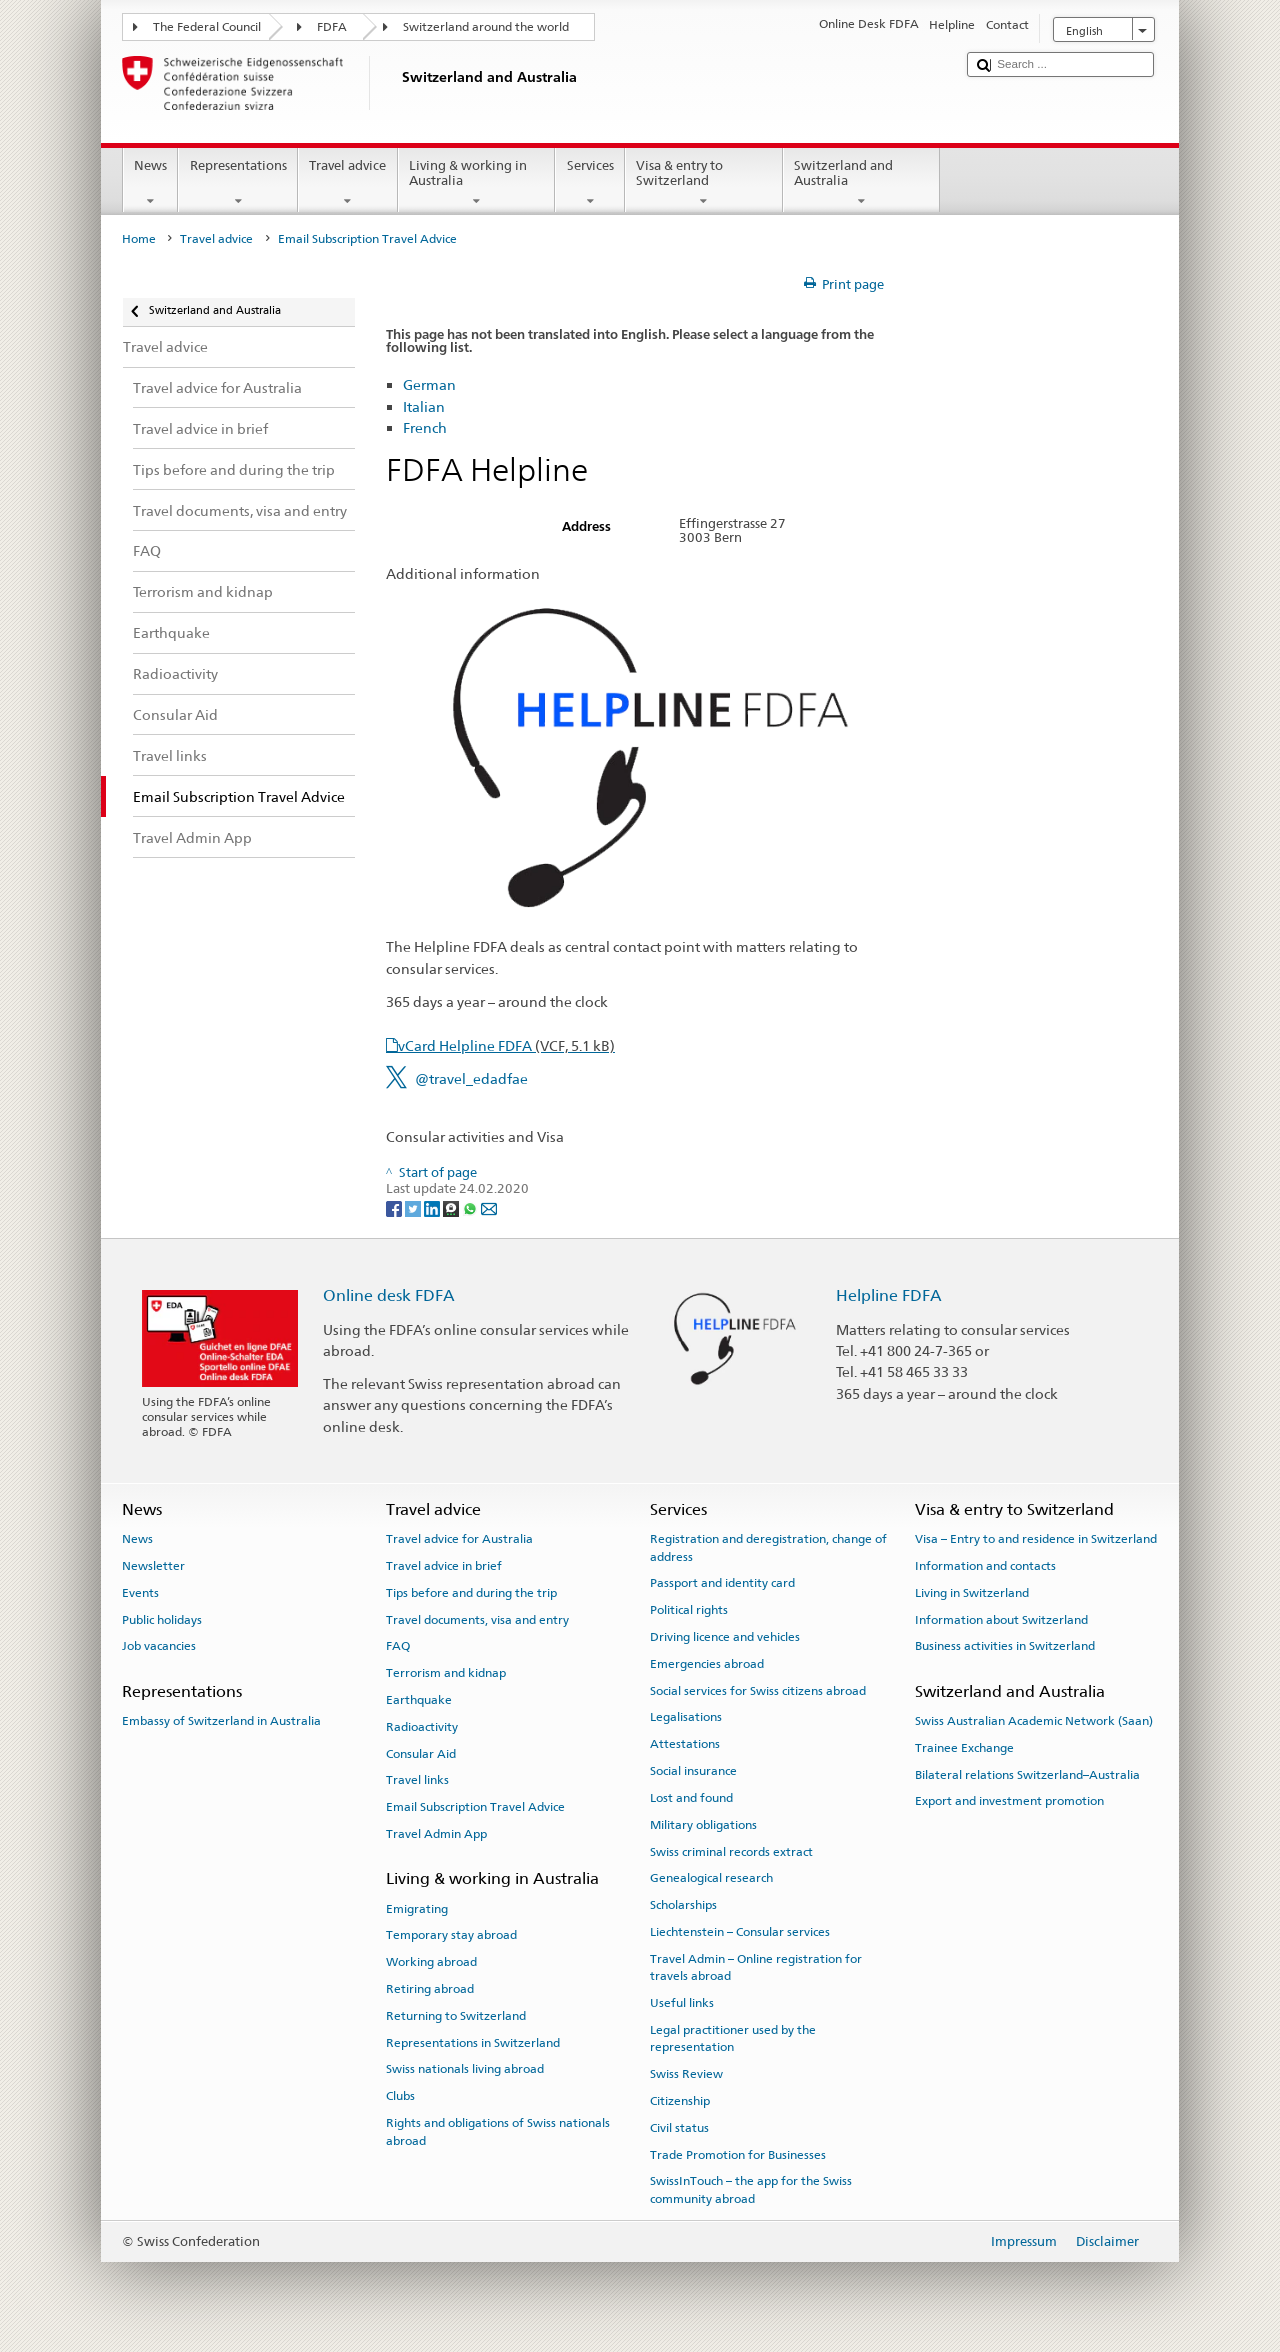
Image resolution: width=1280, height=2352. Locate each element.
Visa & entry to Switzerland (704, 183)
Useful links (682, 2003)
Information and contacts (985, 1566)
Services (590, 183)
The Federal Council (207, 27)
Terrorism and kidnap (446, 1673)
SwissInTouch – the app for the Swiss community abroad (751, 2189)
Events (140, 1593)
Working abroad (431, 1962)
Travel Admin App (436, 1834)
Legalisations (686, 1717)
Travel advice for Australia (459, 1539)
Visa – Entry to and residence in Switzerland (1036, 1539)
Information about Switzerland (1001, 1619)
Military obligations (703, 1825)
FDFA (332, 27)
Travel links (417, 1780)
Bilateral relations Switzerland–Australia (1027, 1774)
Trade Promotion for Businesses (738, 2154)
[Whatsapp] (471, 1207)
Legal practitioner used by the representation (733, 2038)
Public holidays (162, 1619)
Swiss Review (686, 2074)
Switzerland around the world (486, 27)
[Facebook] (395, 1207)
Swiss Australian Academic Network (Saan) (1034, 1721)
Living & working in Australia (477, 183)
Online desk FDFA (389, 1295)
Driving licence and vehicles (725, 1637)
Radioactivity (422, 1727)
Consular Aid (421, 1753)
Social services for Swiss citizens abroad (758, 1690)
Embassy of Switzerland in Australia (221, 1721)
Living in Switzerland (972, 1593)
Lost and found (691, 1798)
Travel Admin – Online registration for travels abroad (756, 1967)
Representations (238, 183)
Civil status (679, 2128)
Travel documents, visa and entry (477, 1619)
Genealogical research (711, 1878)
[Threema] (452, 1207)
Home (139, 239)
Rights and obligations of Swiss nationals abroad (498, 2131)
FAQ (398, 1646)
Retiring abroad (430, 1989)
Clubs (400, 2096)
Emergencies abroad (707, 1664)
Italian (424, 406)
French (425, 427)
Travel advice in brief (444, 1566)
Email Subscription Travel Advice (475, 1807)
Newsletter (153, 1566)
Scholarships (683, 1905)
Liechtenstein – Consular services (740, 1932)
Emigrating (417, 1908)
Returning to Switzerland (456, 2016)
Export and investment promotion (1009, 1801)
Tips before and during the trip (471, 1593)
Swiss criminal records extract (731, 1851)
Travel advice (348, 183)
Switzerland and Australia (862, 183)
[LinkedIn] (433, 1207)
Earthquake (419, 1700)
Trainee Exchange (964, 1748)
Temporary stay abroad (451, 1935)
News (151, 183)
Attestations (685, 1744)
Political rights (689, 1610)
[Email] (489, 1207)
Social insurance (693, 1771)
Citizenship (680, 2101)
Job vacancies (159, 1646)
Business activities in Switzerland (1005, 1646)
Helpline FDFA (889, 1295)
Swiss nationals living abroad (465, 2069)
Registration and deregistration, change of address (768, 1547)
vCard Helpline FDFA (506, 1045)
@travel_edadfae (471, 1078)
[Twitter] (414, 1207)
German (429, 384)
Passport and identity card (722, 1583)
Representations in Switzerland (473, 2042)
